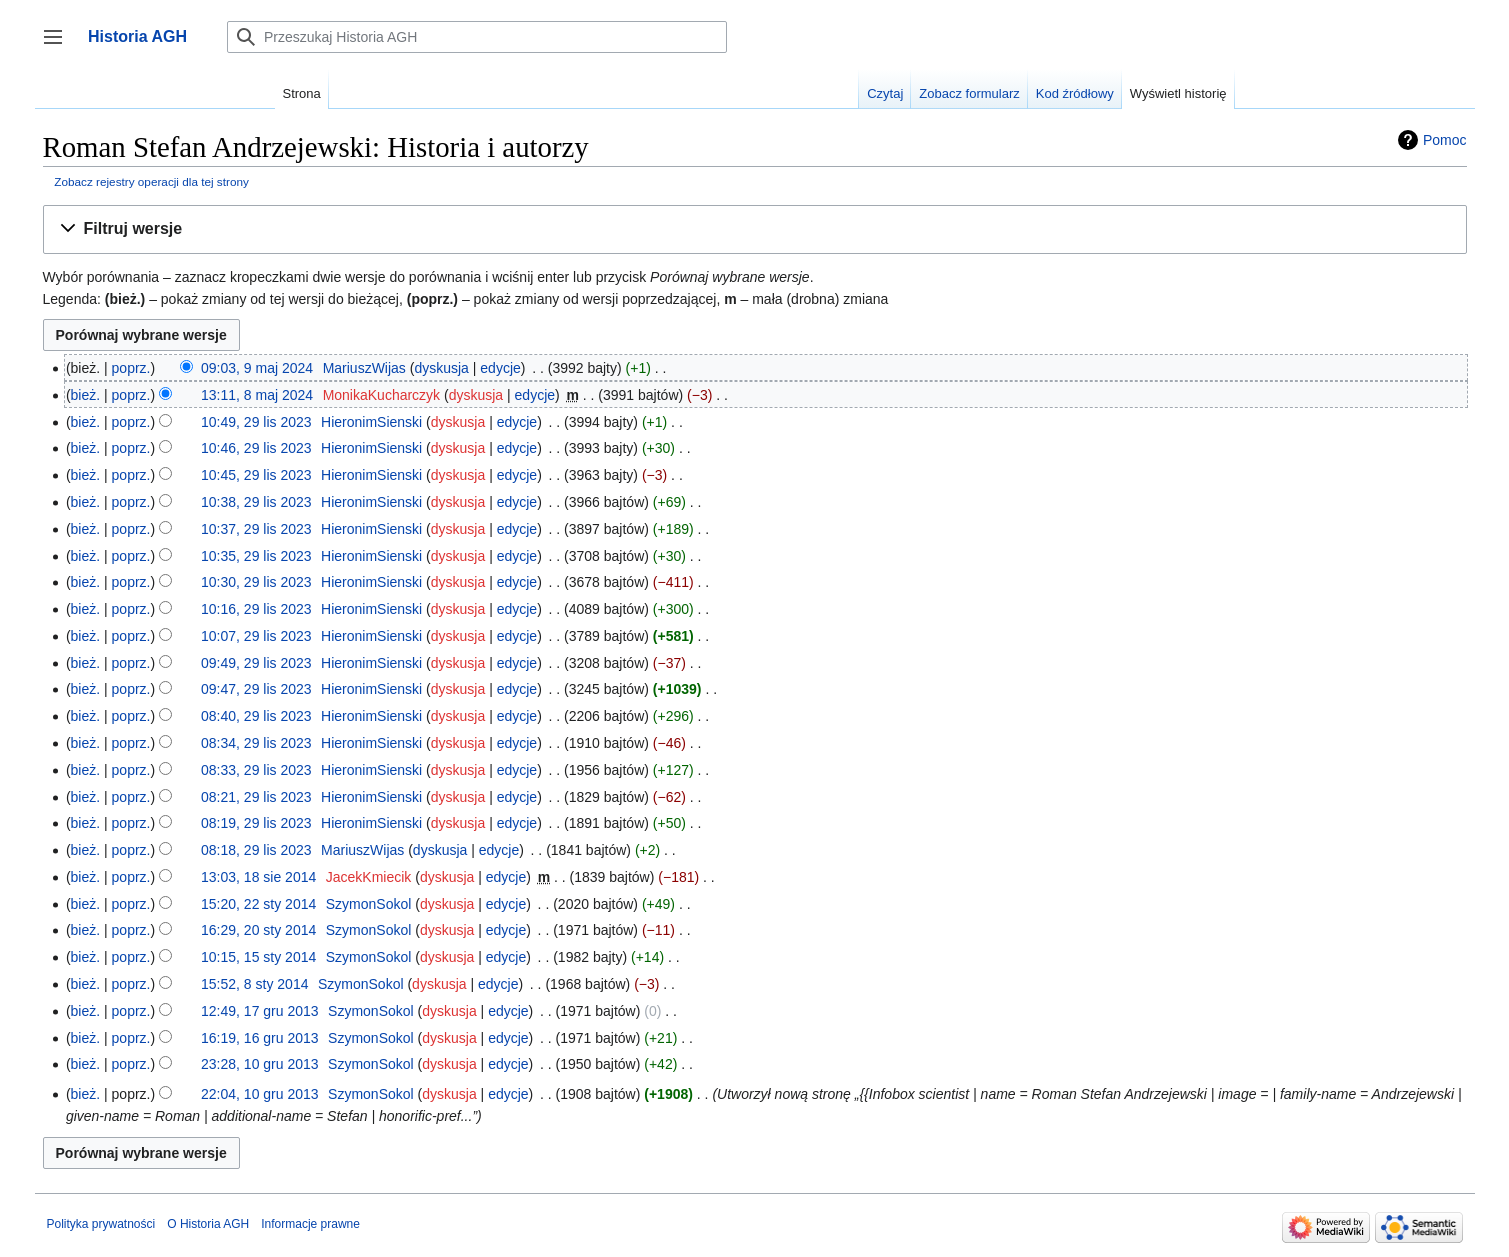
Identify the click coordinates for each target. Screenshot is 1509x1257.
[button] (755, 229)
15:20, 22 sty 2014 (258, 904)
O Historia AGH (208, 1224)
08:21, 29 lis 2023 (256, 797)
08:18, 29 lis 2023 (256, 850)
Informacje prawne (310, 1224)
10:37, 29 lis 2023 (256, 529)
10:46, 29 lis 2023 (256, 448)
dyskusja (441, 368)
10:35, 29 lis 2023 (256, 556)
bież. (86, 395)
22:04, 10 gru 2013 (260, 1094)
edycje (500, 368)
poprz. (131, 368)
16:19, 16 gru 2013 (260, 1038)
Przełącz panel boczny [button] (59, 46)
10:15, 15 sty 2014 (258, 957)
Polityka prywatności (101, 1224)
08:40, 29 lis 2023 (256, 716)
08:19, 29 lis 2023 (256, 823)
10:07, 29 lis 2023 (256, 636)
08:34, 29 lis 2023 (256, 743)
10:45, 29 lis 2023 (256, 475)
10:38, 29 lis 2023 (256, 502)
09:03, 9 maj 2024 (257, 368)
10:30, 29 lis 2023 (256, 582)
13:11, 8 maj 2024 (257, 395)
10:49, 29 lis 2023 (256, 422)
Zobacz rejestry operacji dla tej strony (151, 181)
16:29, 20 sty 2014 (258, 930)
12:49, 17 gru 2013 (260, 1011)
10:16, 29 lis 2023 (256, 609)
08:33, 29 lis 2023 (256, 770)
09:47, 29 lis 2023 (256, 689)
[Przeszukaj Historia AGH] (477, 37)
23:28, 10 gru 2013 (260, 1064)
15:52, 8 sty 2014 (254, 984)
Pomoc (1445, 140)
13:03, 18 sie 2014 (258, 877)
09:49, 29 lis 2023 (256, 663)
